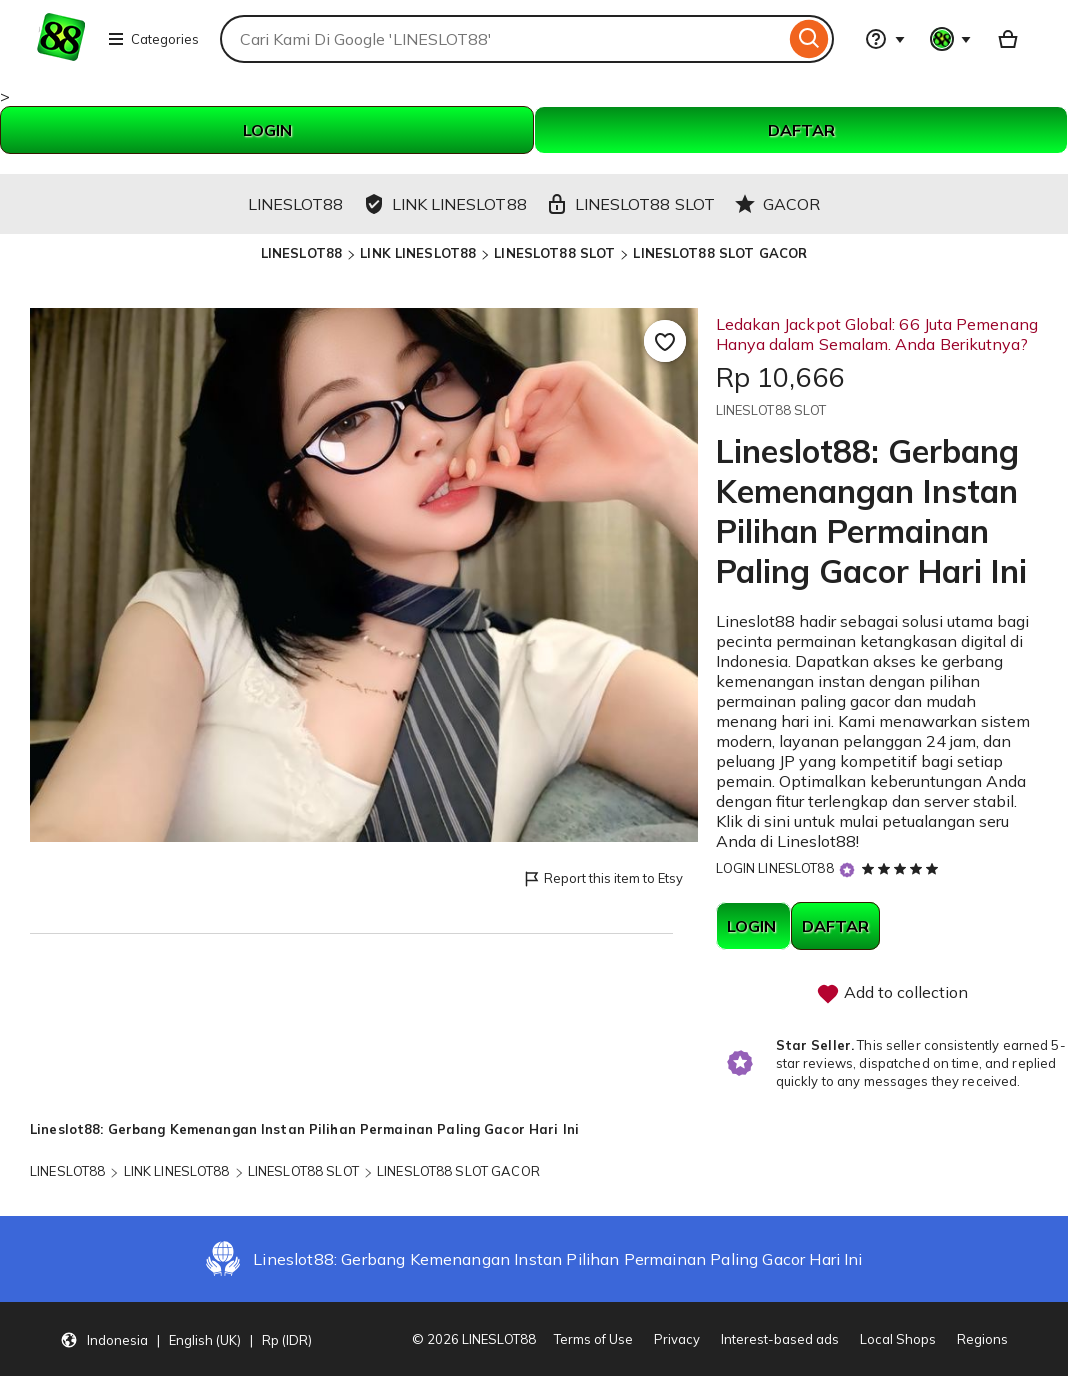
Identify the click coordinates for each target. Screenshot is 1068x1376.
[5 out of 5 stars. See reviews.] (903, 868)
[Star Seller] (847, 869)
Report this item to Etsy (602, 879)
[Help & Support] (885, 39)
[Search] (809, 39)
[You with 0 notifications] (951, 39)
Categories (153, 39)
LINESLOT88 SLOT (554, 253)
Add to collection (892, 994)
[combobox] (502, 39)
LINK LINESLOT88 (418, 253)
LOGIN (267, 130)
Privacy (677, 1339)
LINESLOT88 (301, 253)
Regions (982, 1339)
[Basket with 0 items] (1008, 39)
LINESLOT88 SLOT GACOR (720, 253)
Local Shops (898, 1339)
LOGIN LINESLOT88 (775, 868)
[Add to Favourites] (665, 341)
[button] (186, 1339)
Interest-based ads (780, 1339)
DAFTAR (801, 130)
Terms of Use (593, 1339)
